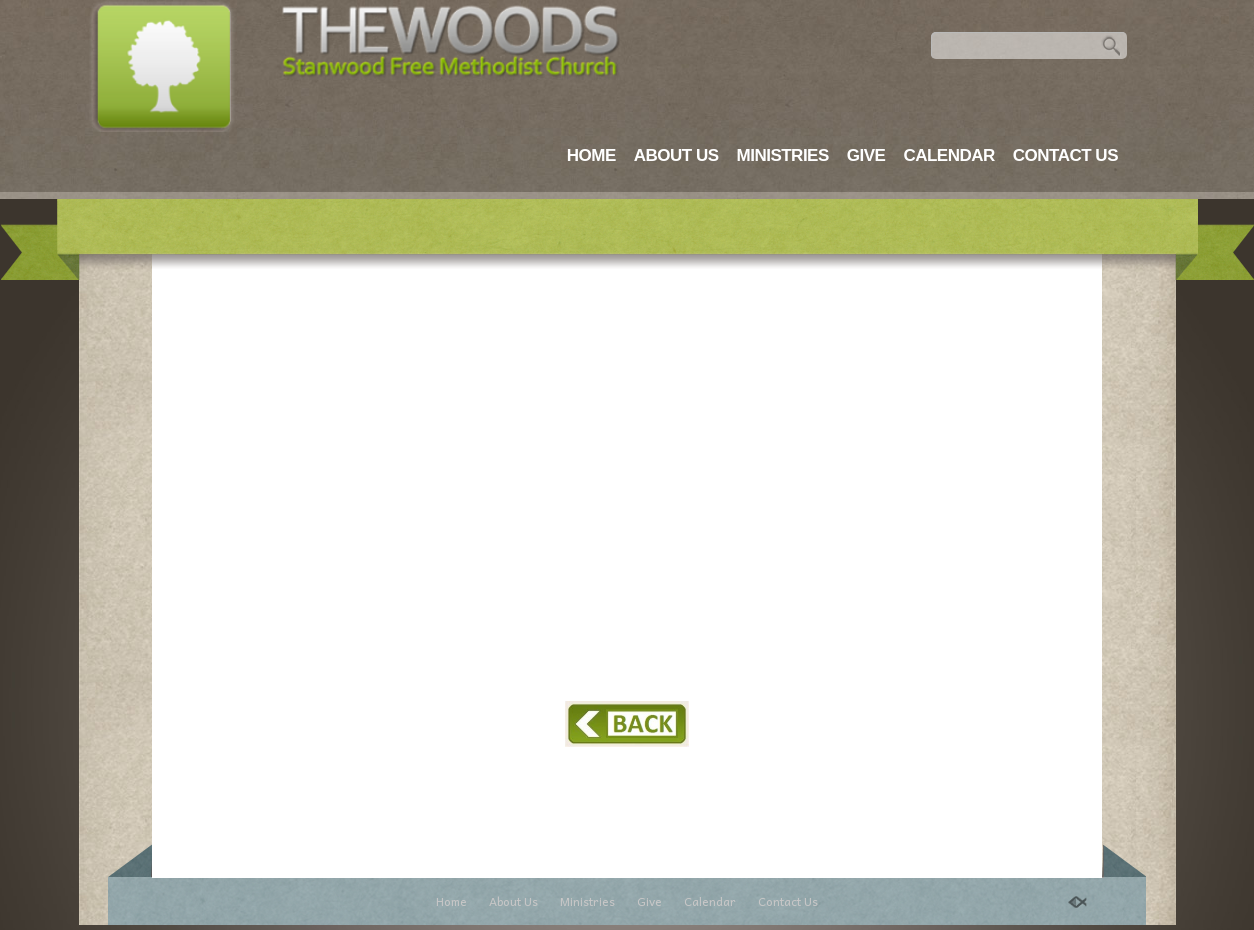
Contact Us (1065, 155)
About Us (676, 155)
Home (591, 155)
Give (866, 155)
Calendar (948, 155)
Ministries (783, 155)
